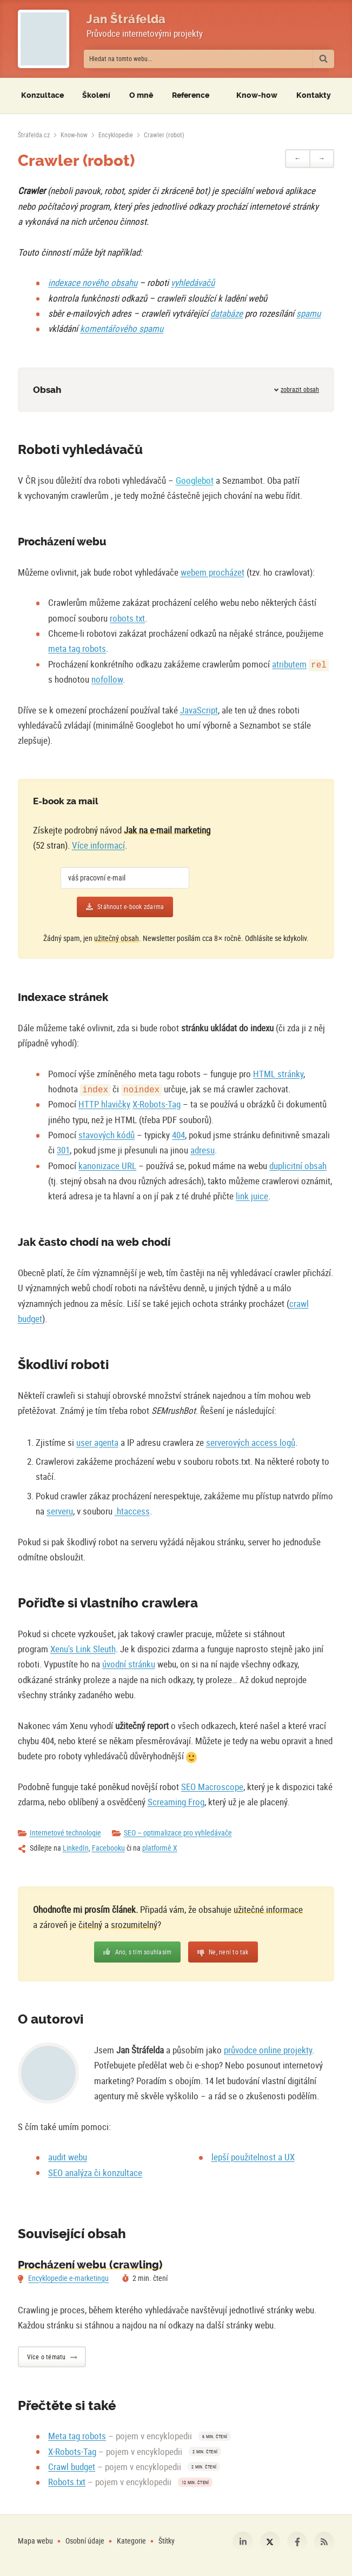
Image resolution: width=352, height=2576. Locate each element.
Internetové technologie (65, 1832)
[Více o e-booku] (270, 859)
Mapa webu (35, 2540)
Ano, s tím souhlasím (143, 1952)
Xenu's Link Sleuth (83, 1649)
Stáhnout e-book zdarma (130, 907)
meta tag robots (77, 648)
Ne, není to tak (229, 1952)
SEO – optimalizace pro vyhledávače (178, 1832)
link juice (252, 1196)
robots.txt (127, 618)
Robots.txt (66, 2481)
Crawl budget (71, 2466)
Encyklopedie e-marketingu (68, 2278)
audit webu (67, 2157)
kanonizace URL (107, 1165)
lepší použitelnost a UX (253, 2157)
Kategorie (132, 2540)
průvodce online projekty (268, 2050)
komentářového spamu (121, 328)
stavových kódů (106, 1135)
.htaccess (132, 1511)
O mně (141, 95)
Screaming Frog (176, 1802)
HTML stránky (278, 1073)
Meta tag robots (77, 2436)
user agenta (97, 1442)
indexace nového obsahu (92, 282)
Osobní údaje (84, 2540)
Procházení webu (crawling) (90, 2264)
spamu (308, 313)
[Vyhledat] (323, 59)
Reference (190, 95)
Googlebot (195, 480)
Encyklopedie (115, 135)
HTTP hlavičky (104, 1104)
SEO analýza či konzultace (95, 2172)
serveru (60, 1511)
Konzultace (42, 95)
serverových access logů (250, 1442)
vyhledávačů (193, 282)
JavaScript (199, 710)
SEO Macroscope (212, 1786)
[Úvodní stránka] (34, 135)
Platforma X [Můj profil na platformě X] (270, 2542)
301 (63, 1150)
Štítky (166, 2540)
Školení (96, 95)
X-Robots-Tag (156, 1104)
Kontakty (313, 95)
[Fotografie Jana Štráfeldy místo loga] (43, 39)
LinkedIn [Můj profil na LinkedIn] (243, 2542)
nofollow (107, 679)
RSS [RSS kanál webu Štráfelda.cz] (324, 2542)
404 (178, 1135)
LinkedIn (76, 1848)
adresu (202, 1150)
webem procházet (212, 572)
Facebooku (108, 1848)
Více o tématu (46, 2357)
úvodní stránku (128, 1664)
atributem (289, 664)
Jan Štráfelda (126, 19)
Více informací (98, 845)
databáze (226, 313)
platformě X (159, 1848)
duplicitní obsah (298, 1165)
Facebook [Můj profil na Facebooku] (297, 2542)
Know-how (74, 135)
